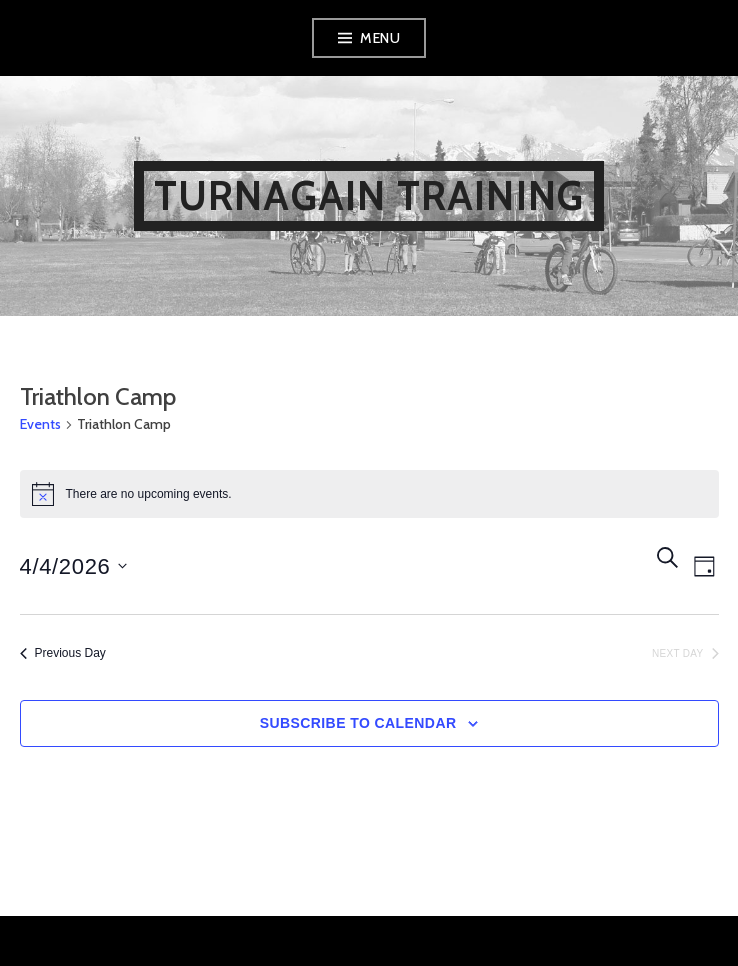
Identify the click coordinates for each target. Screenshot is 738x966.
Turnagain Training (369, 195)
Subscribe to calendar (358, 723)
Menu (380, 38)
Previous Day (63, 653)
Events (40, 424)
